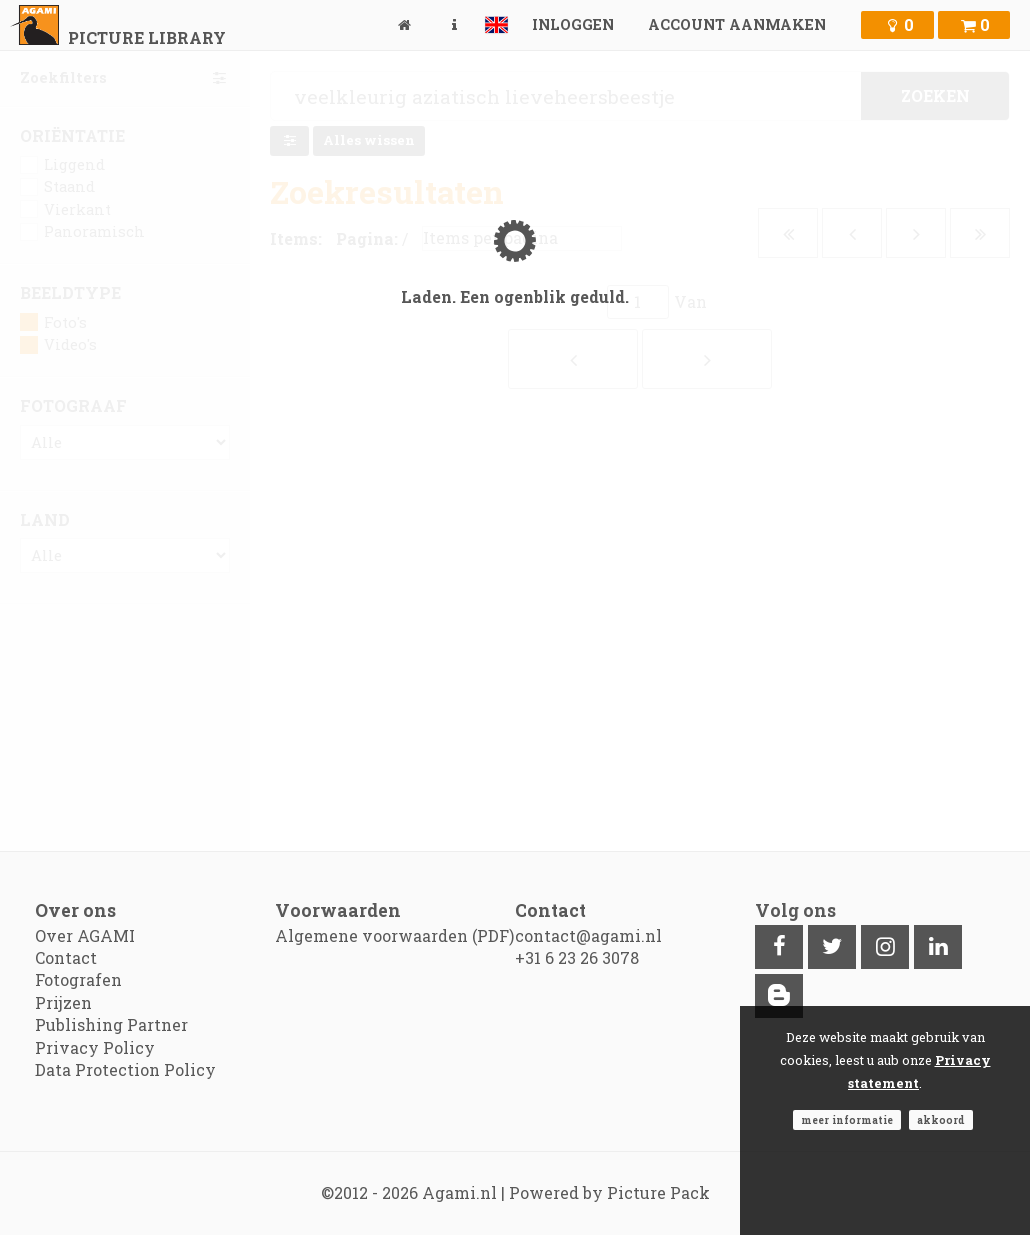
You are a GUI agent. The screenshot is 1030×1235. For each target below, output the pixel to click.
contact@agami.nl (588, 935)
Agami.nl (459, 1192)
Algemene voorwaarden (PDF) (394, 935)
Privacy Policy (95, 1047)
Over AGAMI (85, 935)
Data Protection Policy (125, 1069)
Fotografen (78, 979)
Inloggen (573, 24)
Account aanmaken (737, 24)
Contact (66, 957)
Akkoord (941, 1120)
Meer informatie (847, 1120)
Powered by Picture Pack (609, 1192)
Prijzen (63, 1002)
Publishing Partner (111, 1024)
